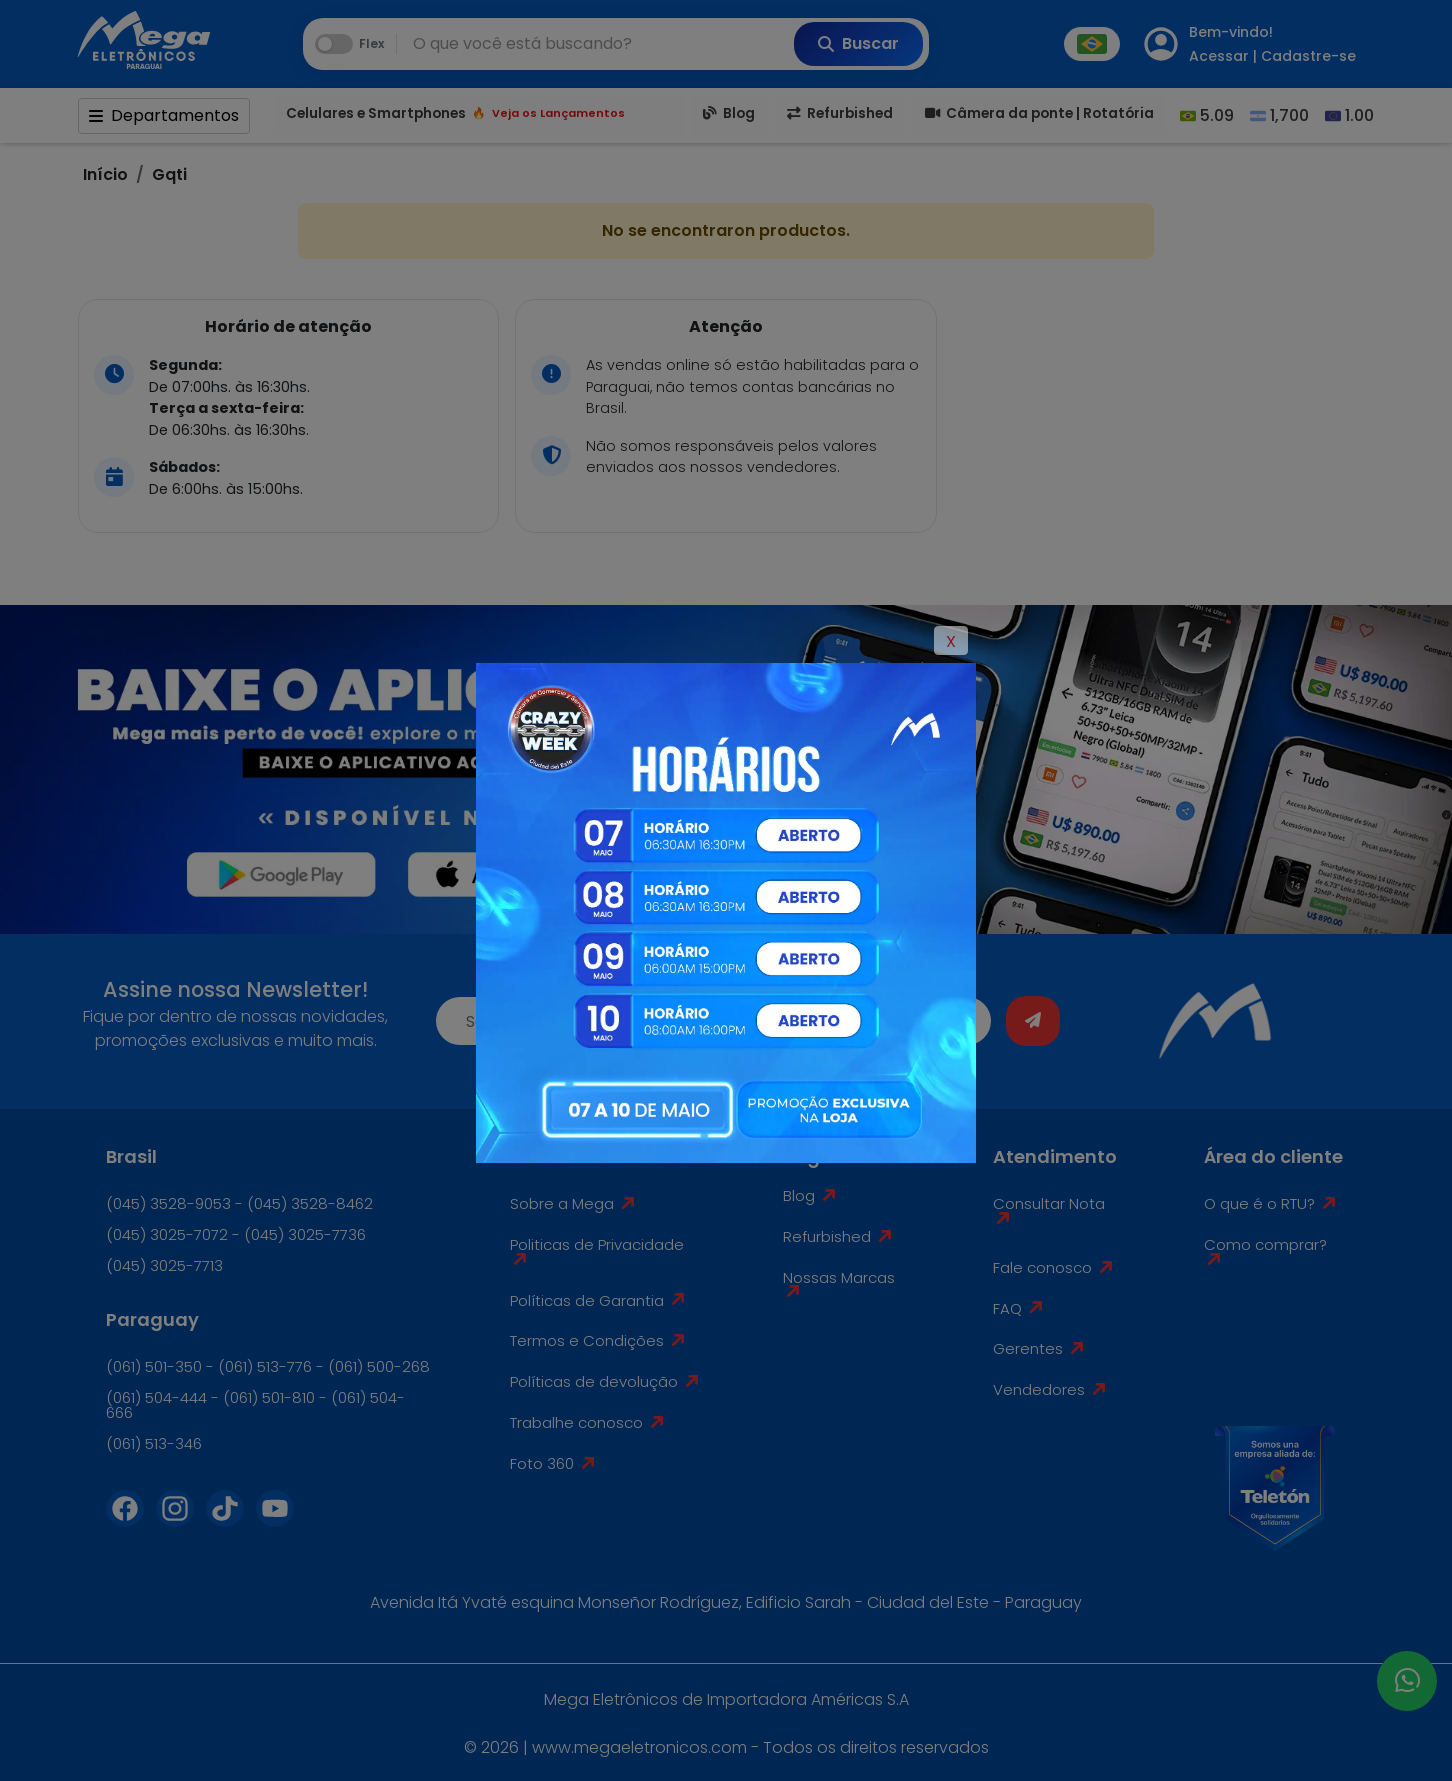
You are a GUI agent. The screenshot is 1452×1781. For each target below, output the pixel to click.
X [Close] (951, 641)
